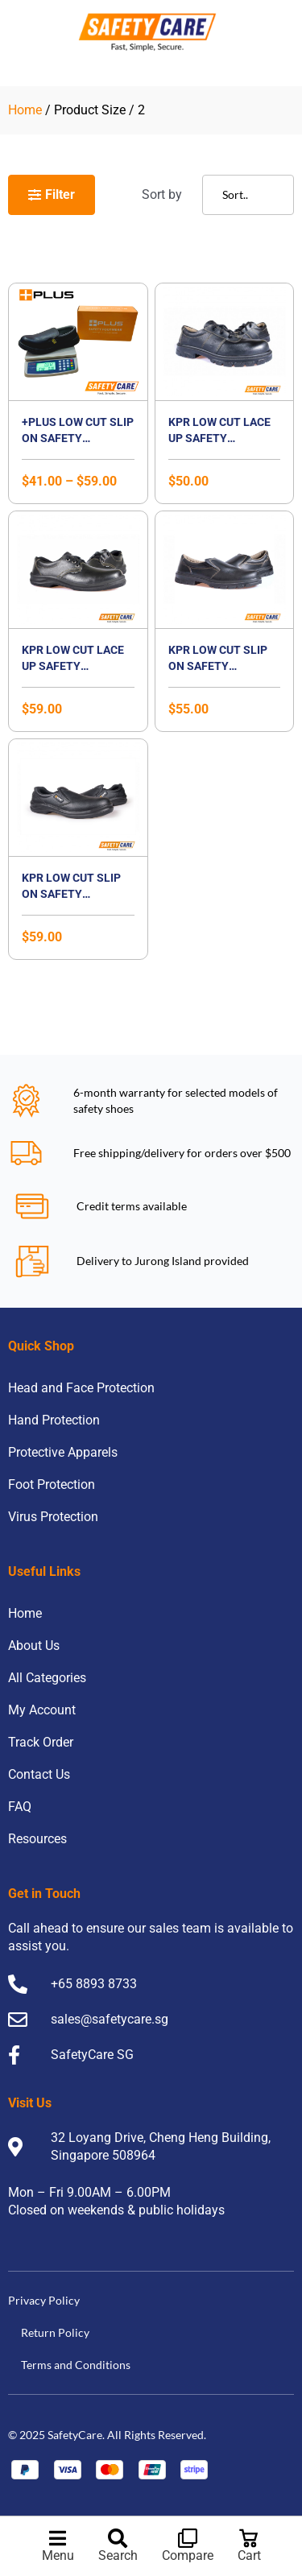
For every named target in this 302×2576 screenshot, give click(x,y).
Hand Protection (54, 1420)
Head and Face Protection (81, 1388)
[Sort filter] (248, 195)
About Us (34, 1645)
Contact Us (39, 1774)
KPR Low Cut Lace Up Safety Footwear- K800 (219, 438)
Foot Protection (51, 1484)
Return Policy (55, 2332)
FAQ (19, 1806)
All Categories (47, 1677)
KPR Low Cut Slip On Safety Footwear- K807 (217, 665)
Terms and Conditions (75, 2364)
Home (25, 110)
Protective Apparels (63, 1452)
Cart (249, 2555)
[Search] (117, 2538)
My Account (42, 1710)
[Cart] (249, 2538)
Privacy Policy (44, 2300)
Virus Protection (53, 1516)
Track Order (40, 1742)
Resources (37, 1838)
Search (118, 2555)
